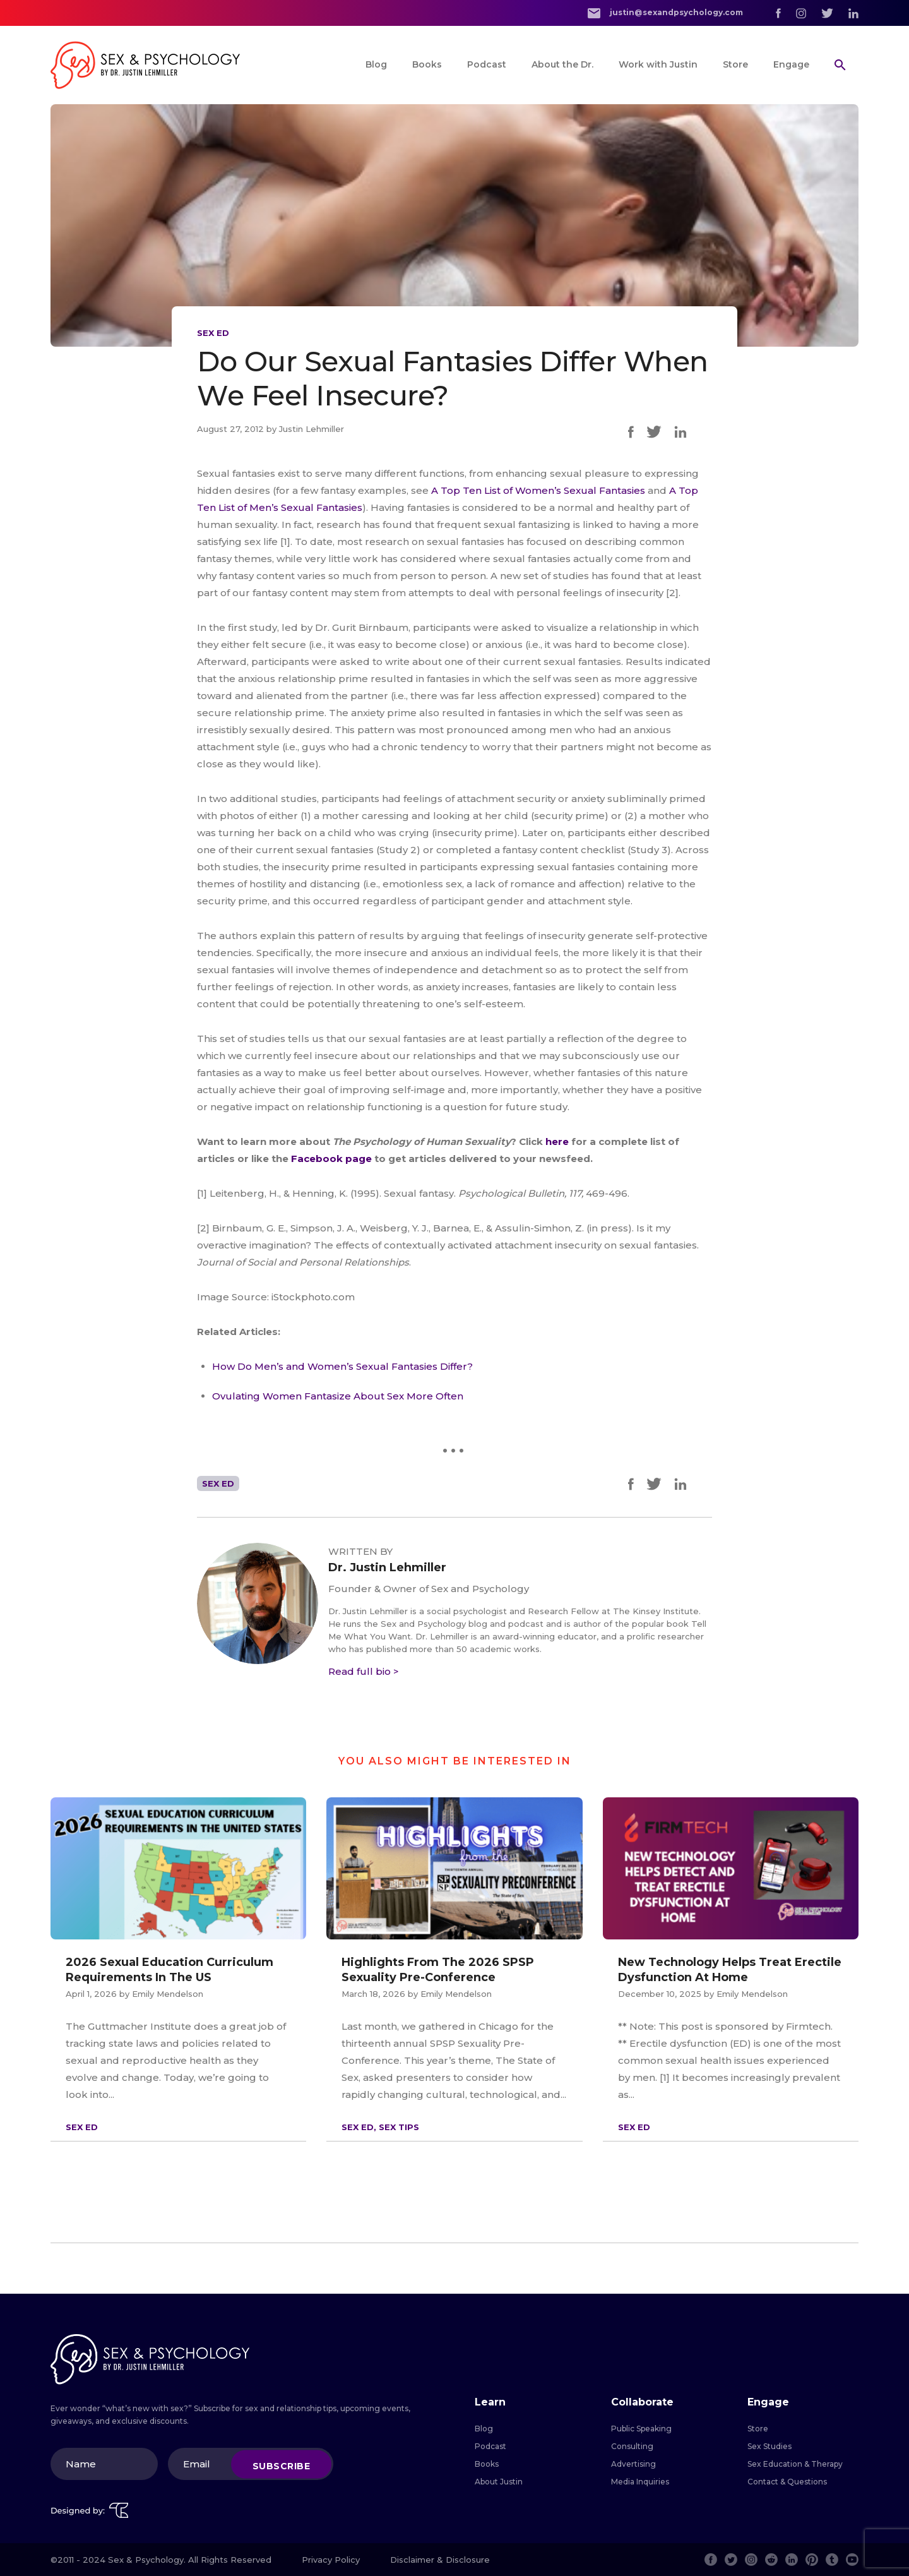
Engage (791, 64)
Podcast (486, 64)
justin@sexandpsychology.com (665, 13)
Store (735, 64)
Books (427, 64)
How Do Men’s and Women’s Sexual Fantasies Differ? (342, 1366)
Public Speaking (641, 2428)
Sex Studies (769, 2446)
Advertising (633, 2464)
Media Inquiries (640, 2481)
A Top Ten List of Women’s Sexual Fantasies (538, 490)
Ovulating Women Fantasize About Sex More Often (337, 1396)
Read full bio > (363, 1671)
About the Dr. (562, 64)
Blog (376, 64)
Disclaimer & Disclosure (440, 2560)
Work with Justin (658, 64)
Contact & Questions (787, 2481)
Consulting (632, 2446)
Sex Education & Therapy (795, 2464)
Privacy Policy (331, 2560)
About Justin (499, 2481)
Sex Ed (213, 333)
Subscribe (281, 2465)
